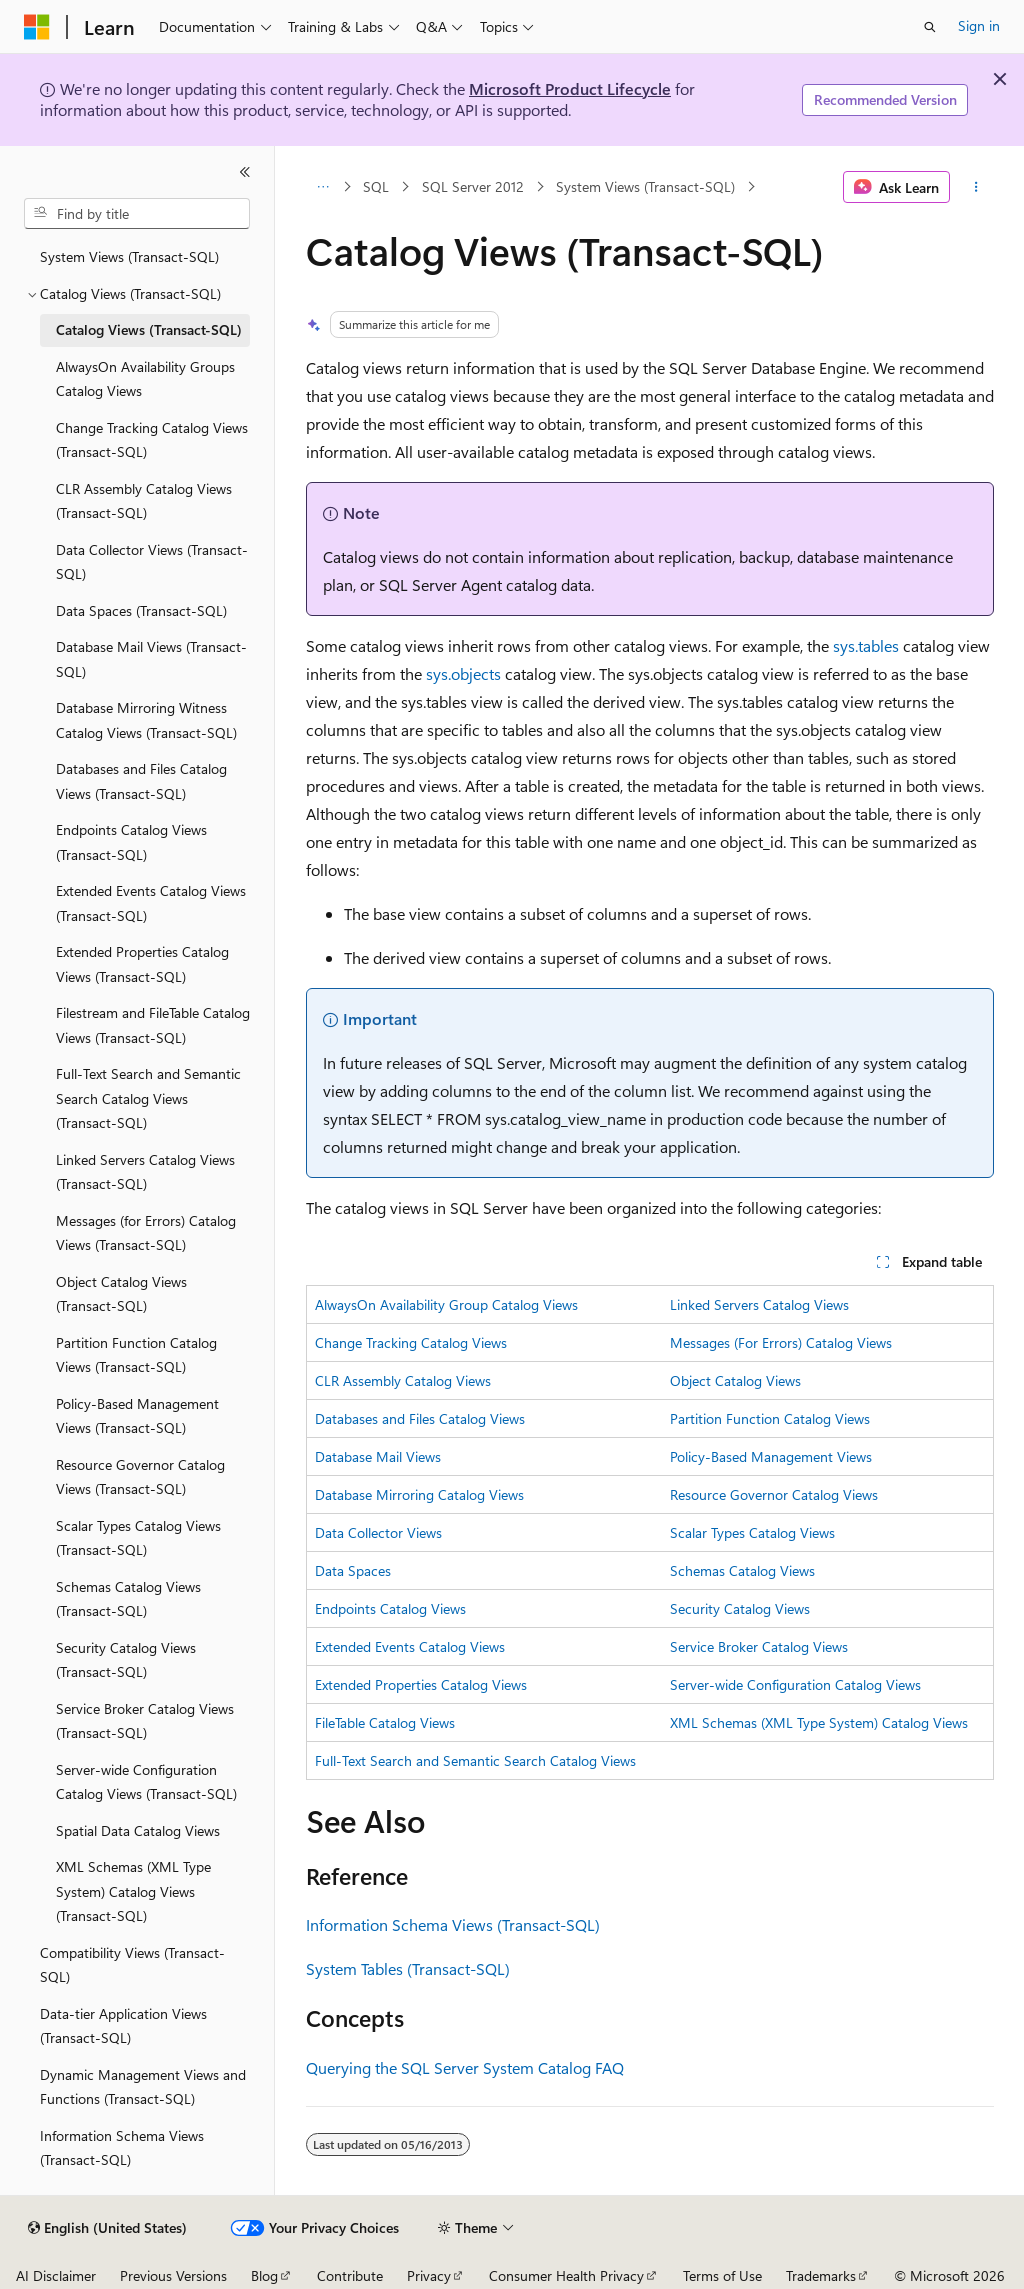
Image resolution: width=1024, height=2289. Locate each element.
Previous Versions (173, 2275)
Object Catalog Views (735, 1380)
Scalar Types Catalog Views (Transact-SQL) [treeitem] (138, 1538)
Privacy (429, 2275)
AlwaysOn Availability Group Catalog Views (446, 1304)
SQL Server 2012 (473, 186)
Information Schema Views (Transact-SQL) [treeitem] (122, 2148)
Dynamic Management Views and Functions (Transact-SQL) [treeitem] (143, 2087)
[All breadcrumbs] (323, 187)
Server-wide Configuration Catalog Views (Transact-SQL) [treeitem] (146, 1782)
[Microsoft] (37, 27)
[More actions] (975, 187)
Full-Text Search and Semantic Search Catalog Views (475, 1760)
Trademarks (821, 2275)
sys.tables (866, 645)
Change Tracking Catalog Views (411, 1342)
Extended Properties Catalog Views (421, 1684)
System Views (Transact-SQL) (645, 186)
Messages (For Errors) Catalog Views (781, 1342)
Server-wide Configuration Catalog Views (795, 1684)
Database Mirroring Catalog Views (419, 1494)
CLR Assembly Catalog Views (403, 1380)
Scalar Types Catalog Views (752, 1532)
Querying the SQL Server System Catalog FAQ (465, 2067)
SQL (376, 186)
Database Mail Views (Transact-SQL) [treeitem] (151, 659)
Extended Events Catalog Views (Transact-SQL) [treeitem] (151, 903)
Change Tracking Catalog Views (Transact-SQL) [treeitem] (152, 440)
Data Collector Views (378, 1532)
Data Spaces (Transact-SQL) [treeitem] (141, 610)
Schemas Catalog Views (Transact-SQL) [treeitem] (128, 1599)
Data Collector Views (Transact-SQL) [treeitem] (152, 562)
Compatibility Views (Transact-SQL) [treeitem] (132, 1965)
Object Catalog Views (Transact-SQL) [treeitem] (121, 1294)
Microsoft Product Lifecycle (570, 88)
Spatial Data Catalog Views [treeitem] (138, 1830)
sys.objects (463, 673)
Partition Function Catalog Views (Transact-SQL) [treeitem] (136, 1355)
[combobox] (137, 214)
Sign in (979, 25)
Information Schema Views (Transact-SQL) (453, 1924)
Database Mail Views (378, 1456)
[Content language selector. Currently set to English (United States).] (107, 2228)
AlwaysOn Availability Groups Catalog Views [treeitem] (145, 379)
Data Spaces (353, 1570)
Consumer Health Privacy (566, 2275)
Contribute (350, 2275)
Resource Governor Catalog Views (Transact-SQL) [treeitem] (140, 1477)
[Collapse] (245, 172)
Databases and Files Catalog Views (420, 1418)
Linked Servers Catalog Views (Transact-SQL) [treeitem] (145, 1172)
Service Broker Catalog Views (759, 1646)
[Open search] (930, 27)
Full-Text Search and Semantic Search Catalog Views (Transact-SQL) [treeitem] (148, 1098)
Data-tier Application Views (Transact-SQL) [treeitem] (123, 2026)
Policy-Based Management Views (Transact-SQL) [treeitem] (137, 1416)
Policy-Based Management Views (771, 1456)
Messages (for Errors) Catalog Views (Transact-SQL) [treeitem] (146, 1233)
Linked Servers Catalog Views (759, 1304)
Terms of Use (722, 2275)
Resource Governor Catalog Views (774, 1494)
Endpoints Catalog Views (390, 1608)
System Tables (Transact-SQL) (408, 1968)
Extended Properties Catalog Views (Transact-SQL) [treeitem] (142, 964)
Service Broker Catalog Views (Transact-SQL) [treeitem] (145, 1721)
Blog (264, 2275)
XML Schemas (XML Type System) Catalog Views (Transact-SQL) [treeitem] (133, 1891)
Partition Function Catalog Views (770, 1418)
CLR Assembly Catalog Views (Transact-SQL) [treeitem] (144, 501)
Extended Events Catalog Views (410, 1646)
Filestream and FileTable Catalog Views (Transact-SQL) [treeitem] (153, 1025)
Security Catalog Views (740, 1608)
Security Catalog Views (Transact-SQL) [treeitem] (126, 1660)
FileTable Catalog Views (385, 1722)
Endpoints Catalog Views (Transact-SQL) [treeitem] (131, 842)
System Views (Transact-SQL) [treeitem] (129, 256)
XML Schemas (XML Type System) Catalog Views (819, 1722)
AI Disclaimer (56, 2275)
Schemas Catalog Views (742, 1570)
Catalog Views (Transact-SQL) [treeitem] (149, 329)
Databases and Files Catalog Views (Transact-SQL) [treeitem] (141, 781)
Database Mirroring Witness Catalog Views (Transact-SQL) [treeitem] (146, 720)
